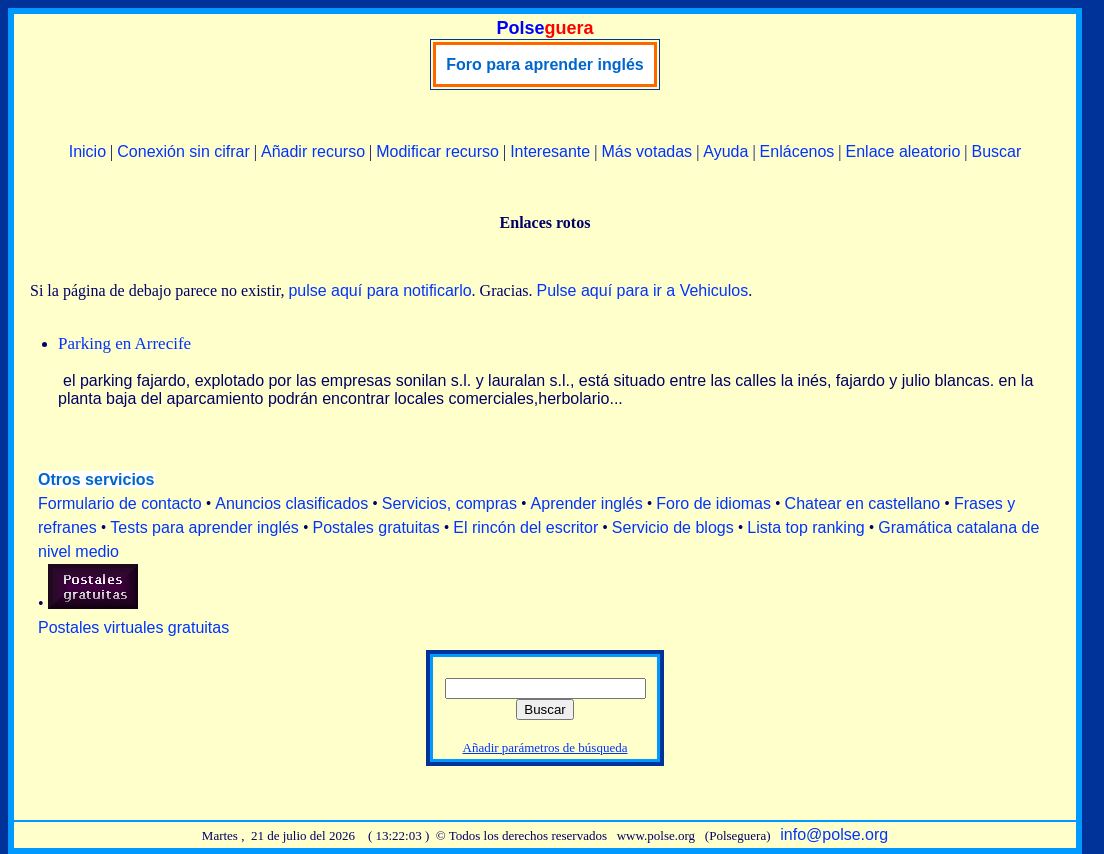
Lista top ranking (805, 527)
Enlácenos (797, 151)
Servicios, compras (449, 503)
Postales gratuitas (375, 527)
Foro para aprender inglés (544, 64)
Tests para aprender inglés (204, 527)
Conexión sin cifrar (183, 151)
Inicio (87, 151)
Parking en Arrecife (124, 343)
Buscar (996, 151)
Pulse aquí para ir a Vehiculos (642, 290)
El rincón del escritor (525, 527)
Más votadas (646, 151)
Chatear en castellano (863, 503)
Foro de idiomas (713, 503)
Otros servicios (96, 479)
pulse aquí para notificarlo (379, 290)
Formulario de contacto (120, 503)
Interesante (550, 151)
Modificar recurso (437, 151)
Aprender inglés (587, 503)
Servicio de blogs (673, 527)
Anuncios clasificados (291, 503)
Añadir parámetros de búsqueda (545, 747)
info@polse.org (834, 834)
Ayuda (725, 151)
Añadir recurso (313, 151)
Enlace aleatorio (903, 151)
